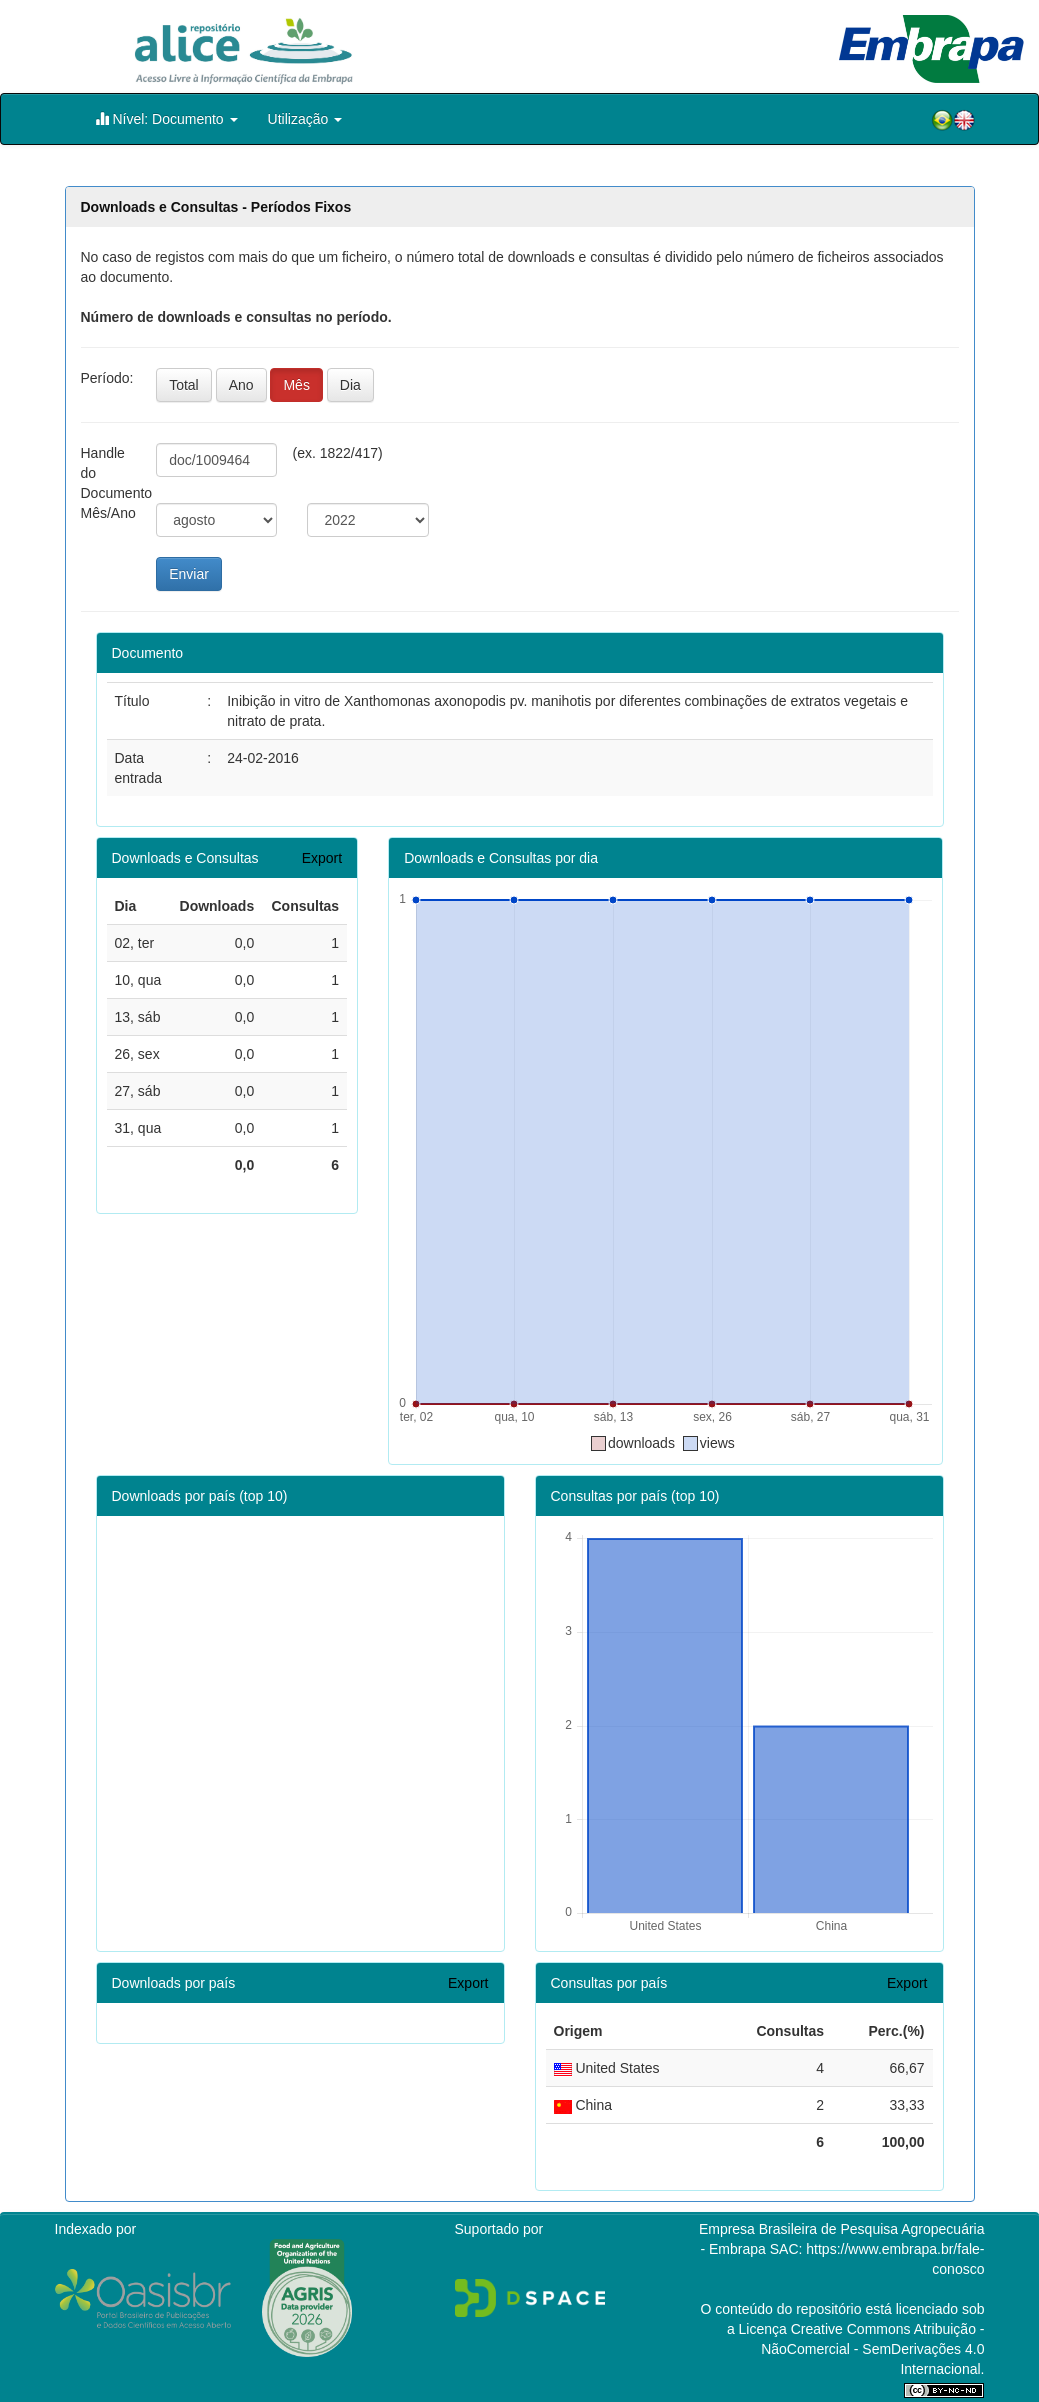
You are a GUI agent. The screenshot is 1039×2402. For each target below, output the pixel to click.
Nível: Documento (166, 118)
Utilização (305, 119)
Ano (241, 385)
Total (184, 385)
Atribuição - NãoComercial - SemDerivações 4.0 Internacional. (872, 2349)
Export (322, 858)
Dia (350, 385)
